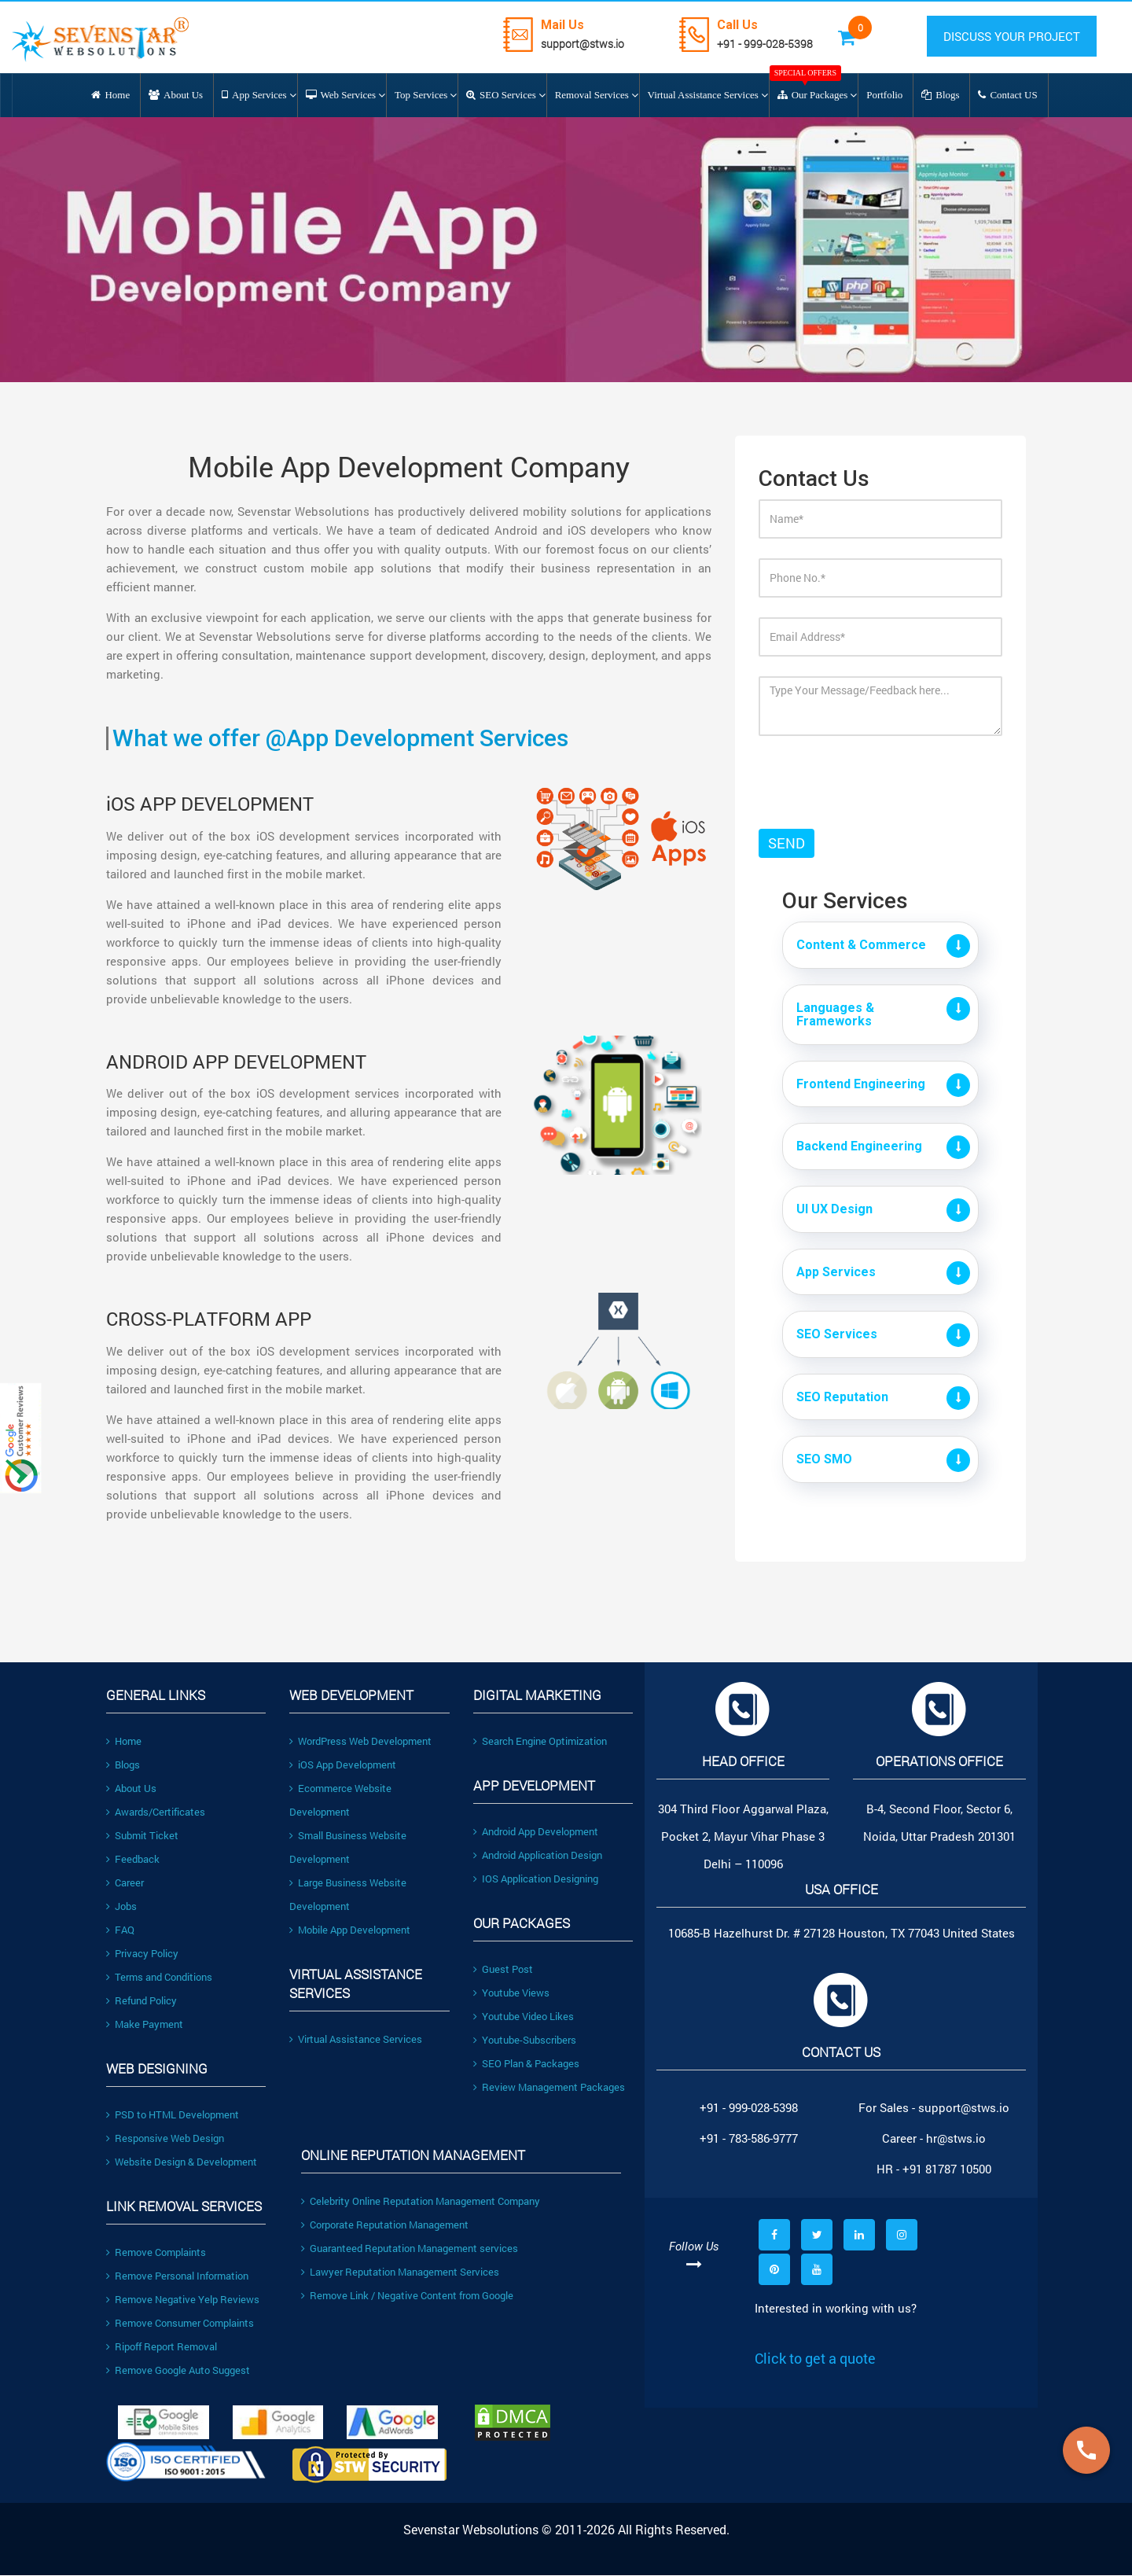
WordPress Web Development (360, 1741)
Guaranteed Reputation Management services (409, 2248)
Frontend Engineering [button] (860, 1083)
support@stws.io (584, 43)
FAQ (120, 1930)
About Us (131, 1788)
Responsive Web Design (165, 2138)
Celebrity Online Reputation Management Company (420, 2201)
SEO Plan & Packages (526, 2063)
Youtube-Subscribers (524, 2040)
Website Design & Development (181, 2162)
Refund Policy (141, 2000)
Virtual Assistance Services (355, 2039)
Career (125, 1882)
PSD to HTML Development (172, 2114)
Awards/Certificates (155, 1812)
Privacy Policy (142, 1953)
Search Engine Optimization (540, 1741)
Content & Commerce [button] (861, 944)
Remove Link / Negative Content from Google (407, 2295)
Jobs (121, 1906)
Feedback (133, 1859)
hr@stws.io (956, 2138)
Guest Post (503, 1969)
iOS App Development (342, 1764)
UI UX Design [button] (834, 1209)
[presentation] (851, 771)
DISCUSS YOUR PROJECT (1012, 36)
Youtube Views (511, 1992)
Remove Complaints (156, 2252)
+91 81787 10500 (946, 2169)
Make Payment (144, 2024)
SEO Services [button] (836, 1334)
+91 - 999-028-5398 (766, 43)
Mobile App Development (349, 1930)
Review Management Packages (549, 2087)
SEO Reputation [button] (842, 1396)
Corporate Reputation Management (385, 2224)
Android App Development (535, 1831)
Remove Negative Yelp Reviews (182, 2299)
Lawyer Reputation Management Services (400, 2272)
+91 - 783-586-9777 (749, 2138)
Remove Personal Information (177, 2276)
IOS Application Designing (535, 1878)
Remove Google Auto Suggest (178, 2370)
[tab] (880, 945)
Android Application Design (537, 1855)
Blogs (123, 1764)
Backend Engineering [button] (859, 1146)
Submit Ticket (142, 1835)
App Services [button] (836, 1271)
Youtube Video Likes (523, 2016)
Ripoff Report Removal (161, 2346)
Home (124, 1741)
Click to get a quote (815, 2358)
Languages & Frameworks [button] (835, 1014)
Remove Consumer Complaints (180, 2323)
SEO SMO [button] (824, 1459)
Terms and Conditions (159, 1977)
